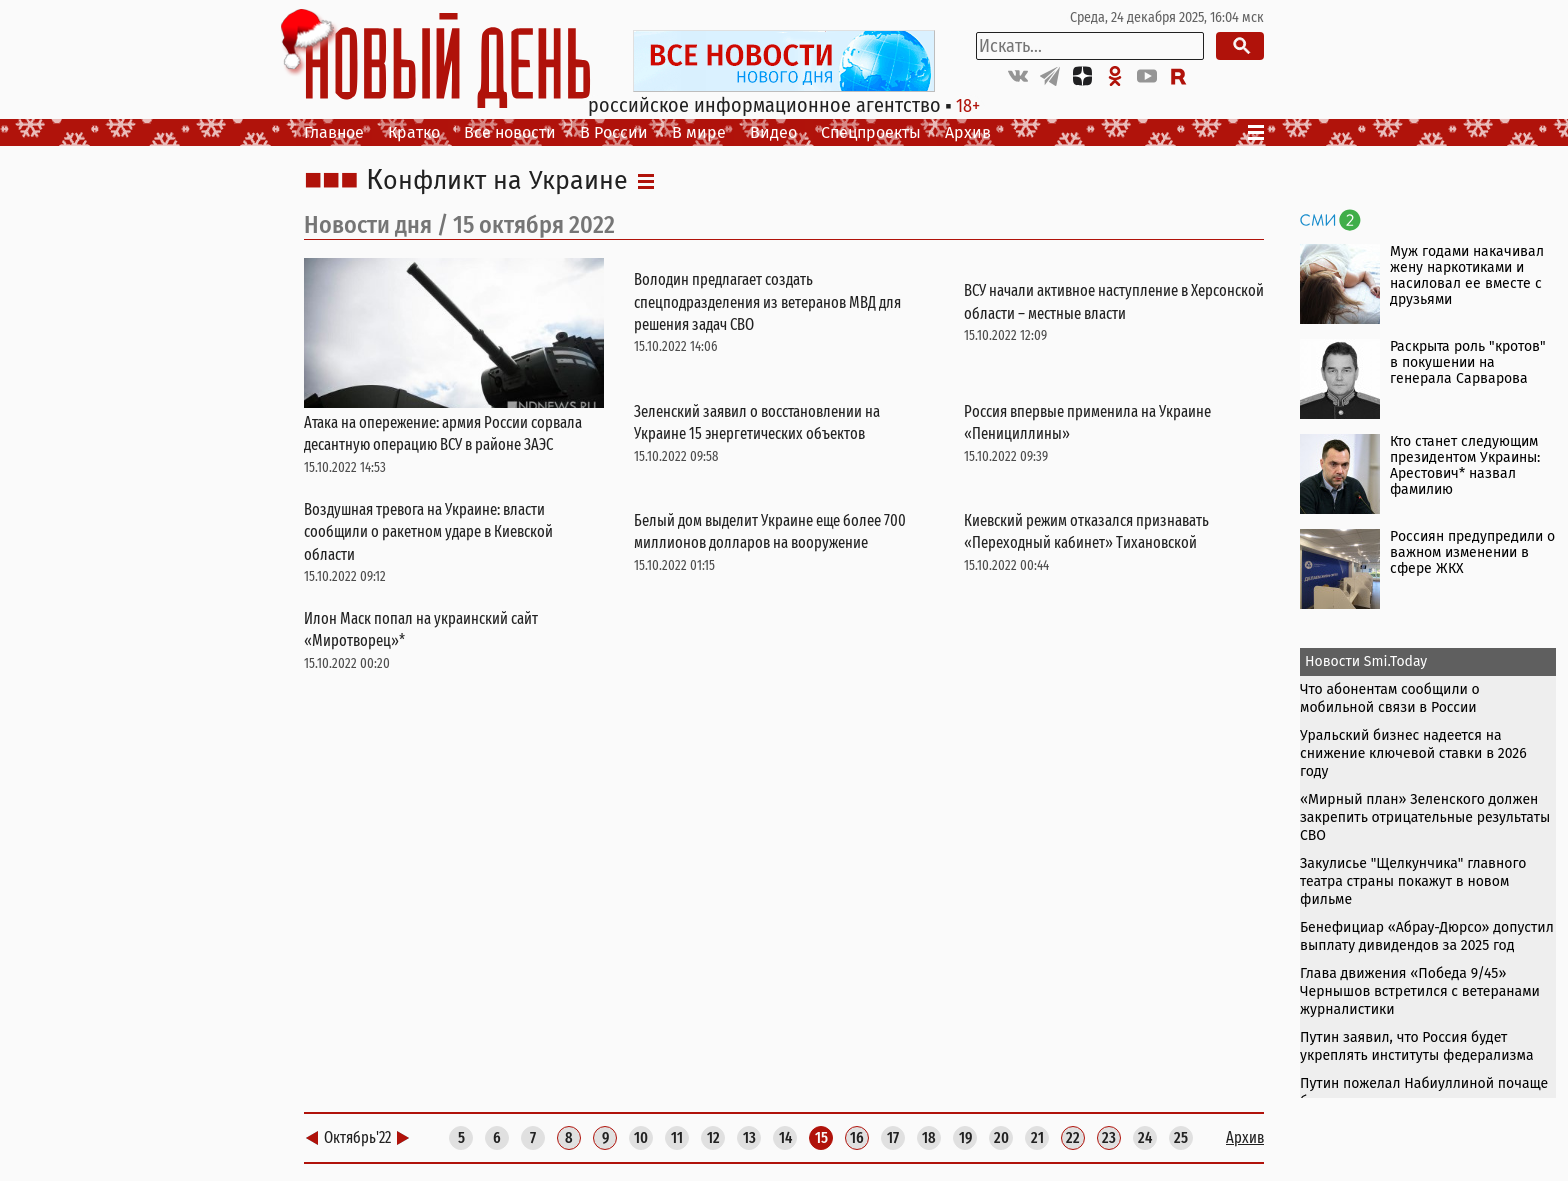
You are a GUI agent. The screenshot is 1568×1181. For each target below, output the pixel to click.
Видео (773, 132)
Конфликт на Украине (497, 181)
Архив (968, 132)
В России (614, 132)
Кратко (414, 132)
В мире (699, 132)
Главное (334, 132)
